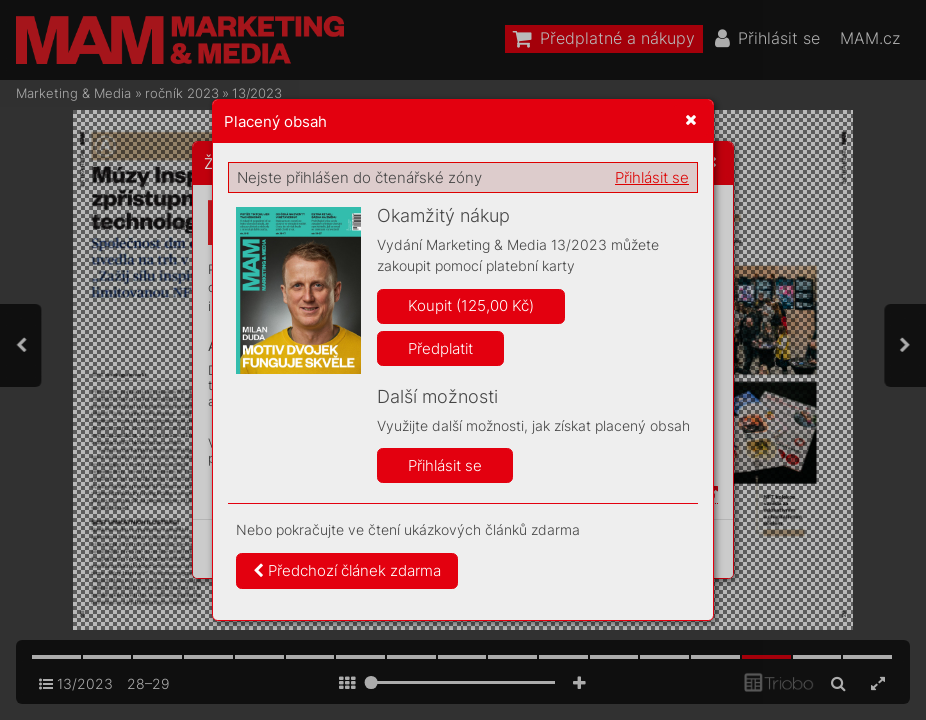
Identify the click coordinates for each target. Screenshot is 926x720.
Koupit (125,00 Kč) (471, 305)
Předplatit (440, 348)
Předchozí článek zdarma (347, 570)
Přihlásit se (652, 177)
